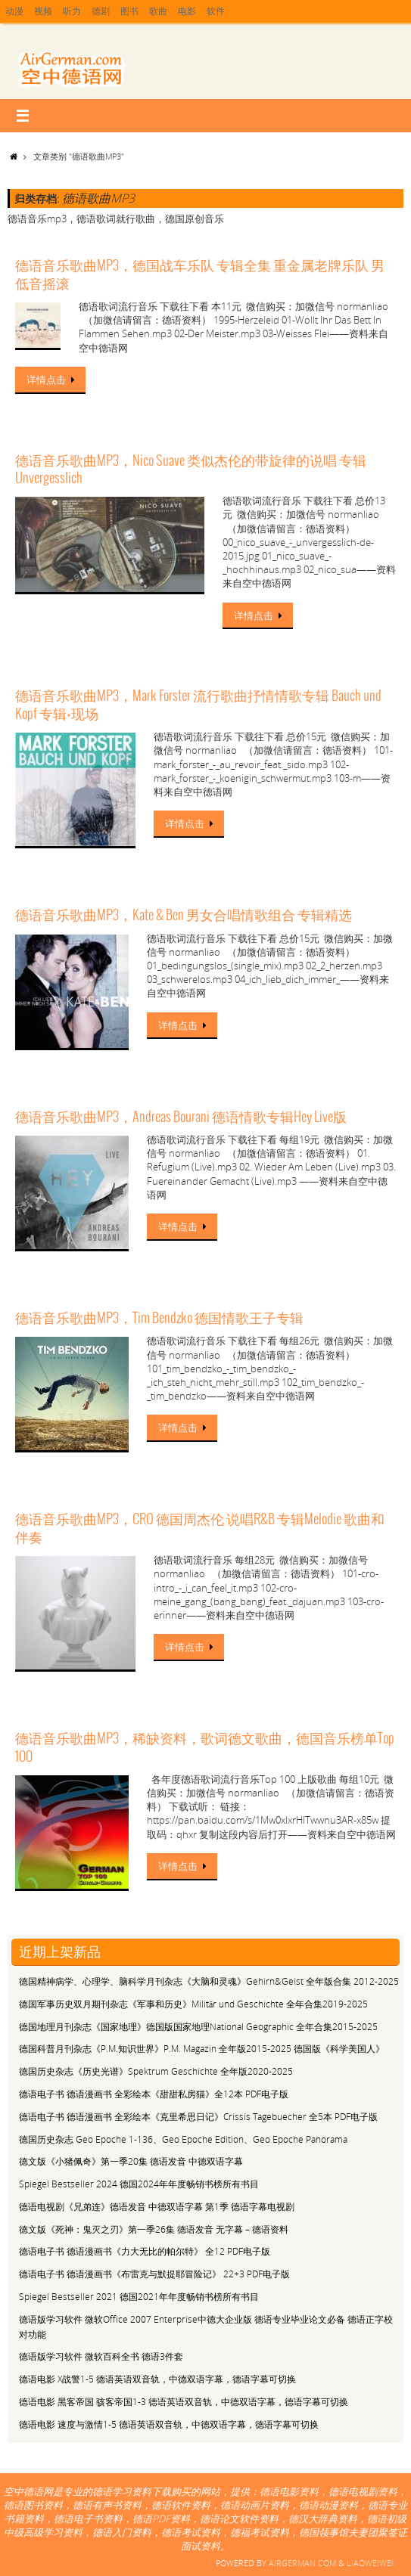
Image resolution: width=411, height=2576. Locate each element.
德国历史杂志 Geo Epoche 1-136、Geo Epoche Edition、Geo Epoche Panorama (183, 2139)
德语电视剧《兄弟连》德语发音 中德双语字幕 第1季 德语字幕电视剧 (156, 2206)
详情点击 (52, 379)
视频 (45, 11)
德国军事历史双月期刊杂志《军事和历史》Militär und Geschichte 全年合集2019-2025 (193, 2004)
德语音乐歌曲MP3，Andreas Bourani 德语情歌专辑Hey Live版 (181, 1117)
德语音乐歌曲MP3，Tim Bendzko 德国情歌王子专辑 (159, 1318)
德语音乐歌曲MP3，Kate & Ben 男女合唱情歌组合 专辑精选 (183, 915)
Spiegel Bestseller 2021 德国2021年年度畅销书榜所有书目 (139, 2296)
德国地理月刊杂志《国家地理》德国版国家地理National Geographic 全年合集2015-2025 (198, 2026)
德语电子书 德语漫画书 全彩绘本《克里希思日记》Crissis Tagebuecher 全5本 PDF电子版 (198, 2116)
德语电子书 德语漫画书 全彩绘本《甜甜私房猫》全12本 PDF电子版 (153, 2094)
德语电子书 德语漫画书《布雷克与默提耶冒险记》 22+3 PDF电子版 (154, 2274)
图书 (136, 11)
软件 (227, 11)
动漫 (15, 11)
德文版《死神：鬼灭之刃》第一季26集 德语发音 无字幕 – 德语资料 (153, 2229)
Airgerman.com (302, 2562)
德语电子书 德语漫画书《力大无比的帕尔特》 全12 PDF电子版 (144, 2251)
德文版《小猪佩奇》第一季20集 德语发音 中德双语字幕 (131, 2161)
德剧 (106, 11)
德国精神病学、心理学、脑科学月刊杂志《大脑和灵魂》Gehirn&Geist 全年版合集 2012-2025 (209, 1981)
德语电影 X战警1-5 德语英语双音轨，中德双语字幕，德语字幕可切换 (157, 2379)
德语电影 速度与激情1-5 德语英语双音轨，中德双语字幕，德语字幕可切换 (169, 2424)
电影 (197, 11)
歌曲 (166, 11)
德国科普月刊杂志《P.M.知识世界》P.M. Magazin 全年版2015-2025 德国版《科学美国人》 (202, 2048)
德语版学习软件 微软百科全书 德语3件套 (101, 2356)
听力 (76, 11)
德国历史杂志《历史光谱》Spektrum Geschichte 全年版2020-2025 (156, 2071)
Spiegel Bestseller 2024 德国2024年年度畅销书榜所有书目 (139, 2184)
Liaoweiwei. (371, 2562)
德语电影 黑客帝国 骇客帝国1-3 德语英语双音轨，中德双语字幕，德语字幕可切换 (183, 2401)
